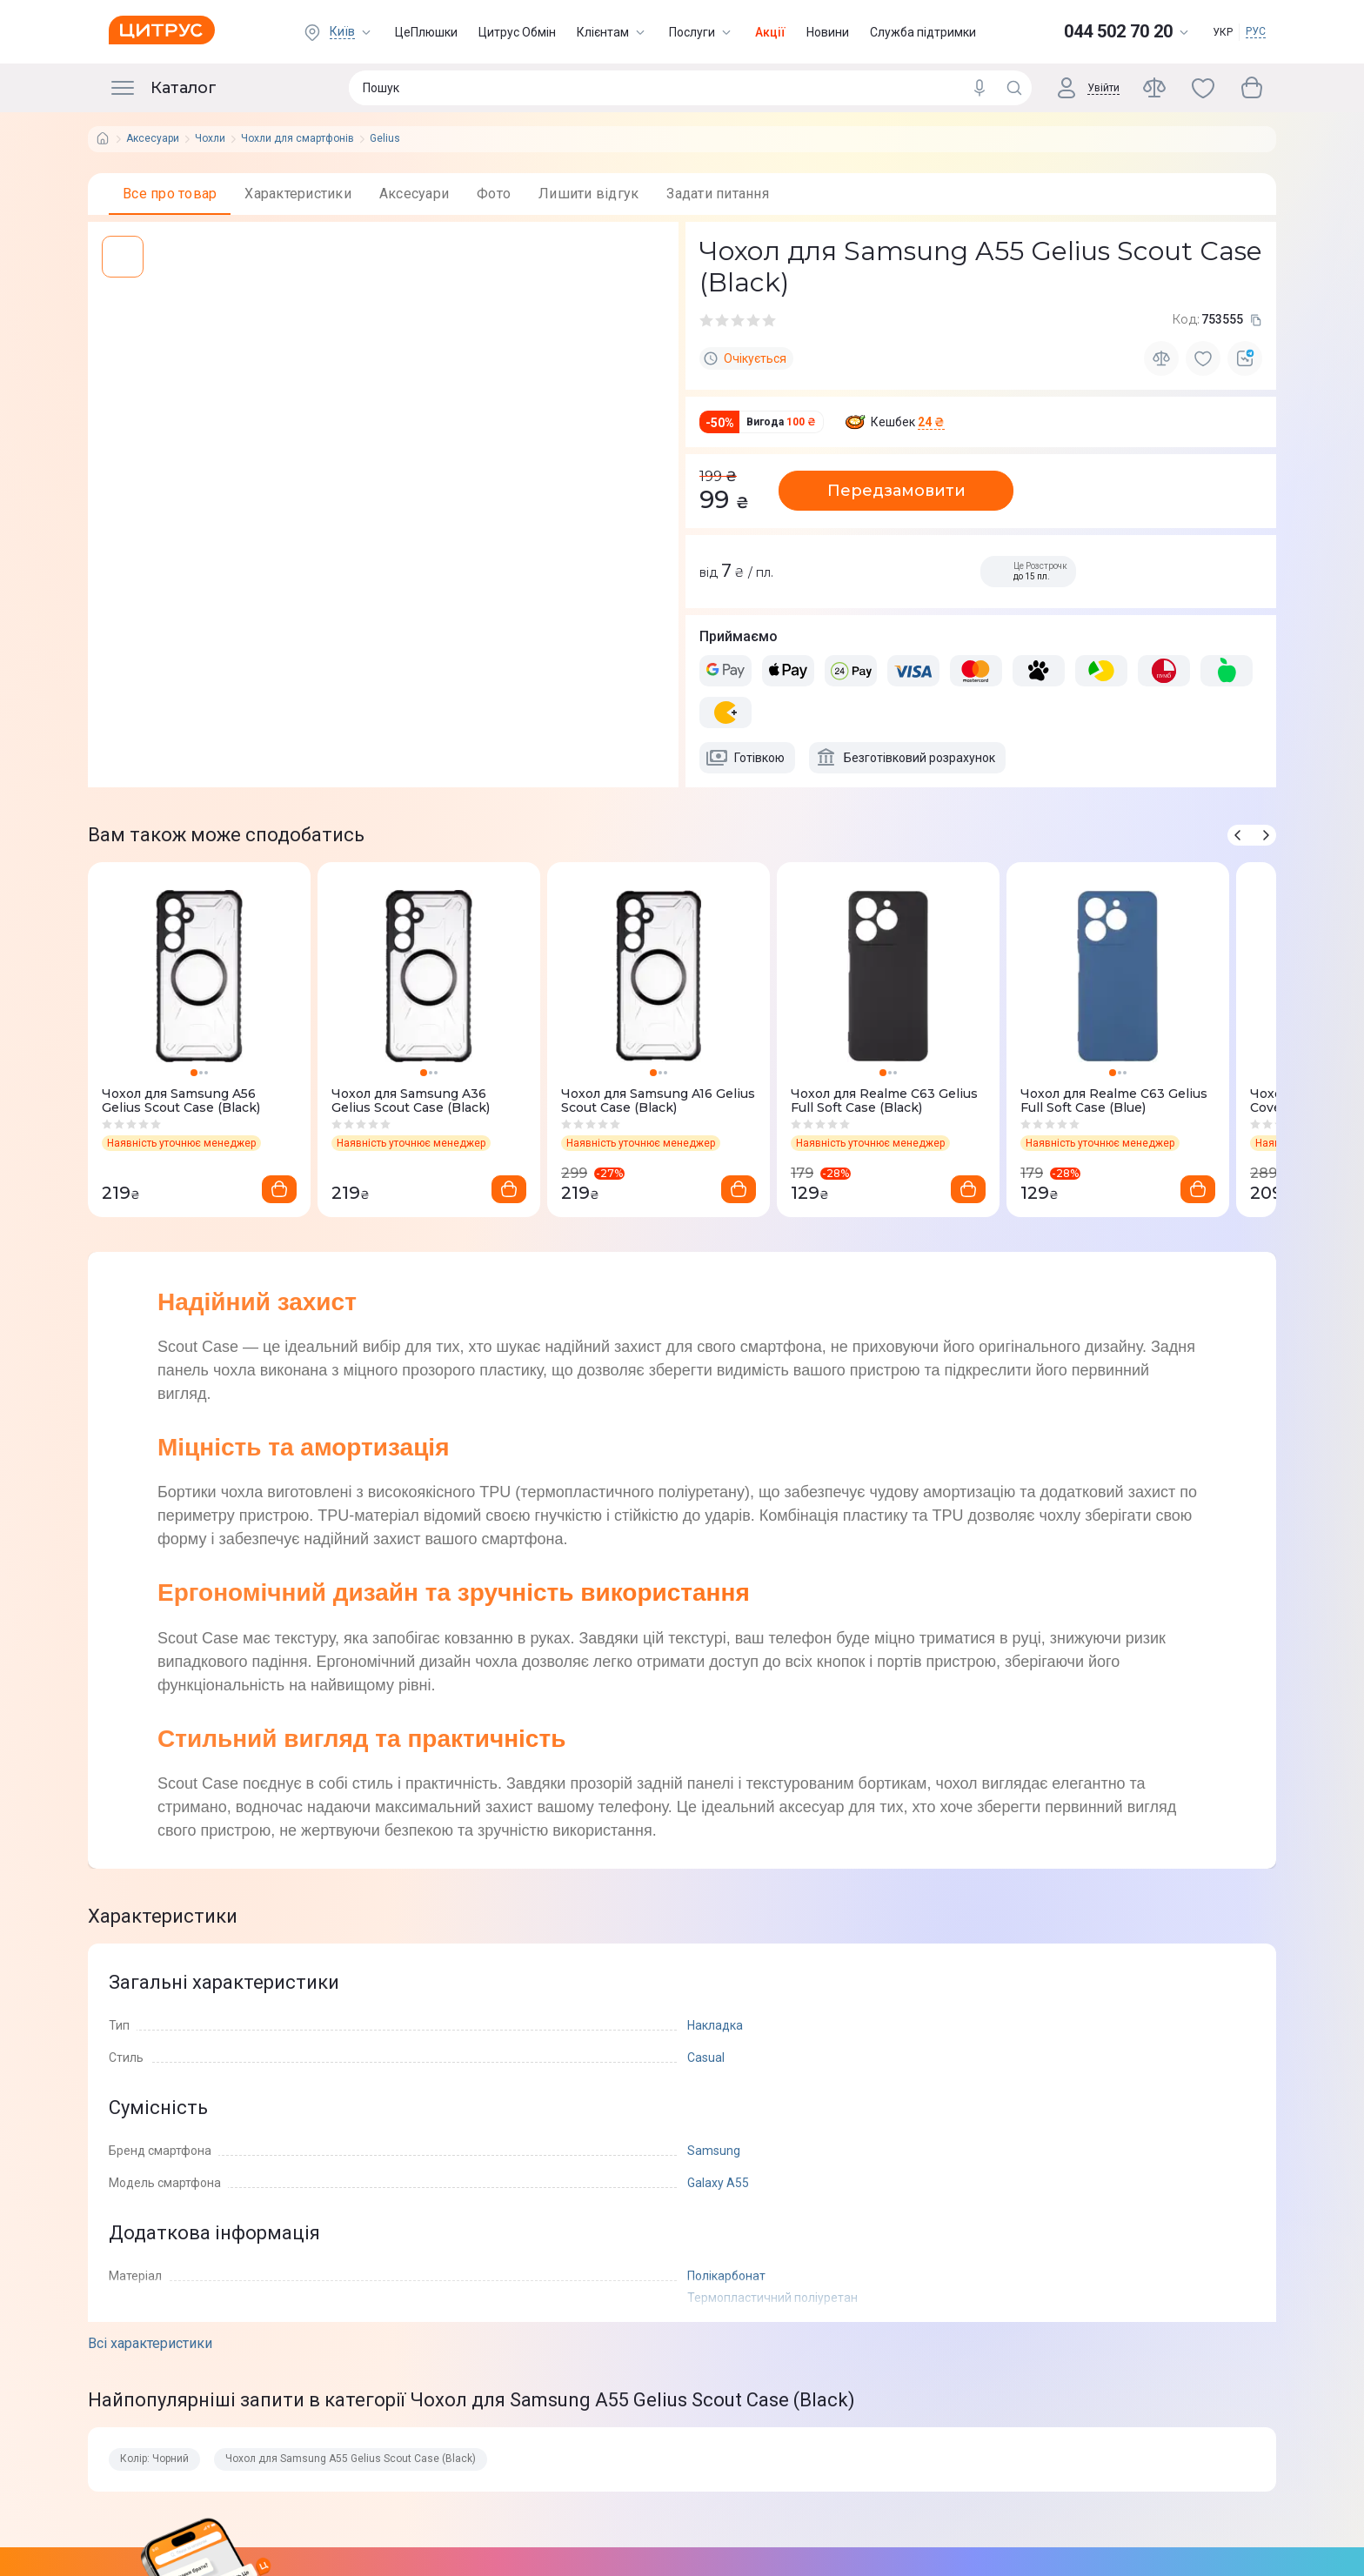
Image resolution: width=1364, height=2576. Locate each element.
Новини (827, 32)
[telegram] (147, 700)
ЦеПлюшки (426, 32)
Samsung (713, 2151)
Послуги (701, 32)
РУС (1256, 31)
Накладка (715, 2025)
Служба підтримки (923, 32)
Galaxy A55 (718, 2183)
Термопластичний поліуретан (772, 2298)
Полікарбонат (726, 2276)
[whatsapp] (181, 700)
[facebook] (112, 700)
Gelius (385, 138)
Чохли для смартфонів (297, 138)
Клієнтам (612, 32)
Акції (770, 32)
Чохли (210, 138)
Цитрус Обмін (517, 32)
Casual (706, 2057)
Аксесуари (152, 138)
